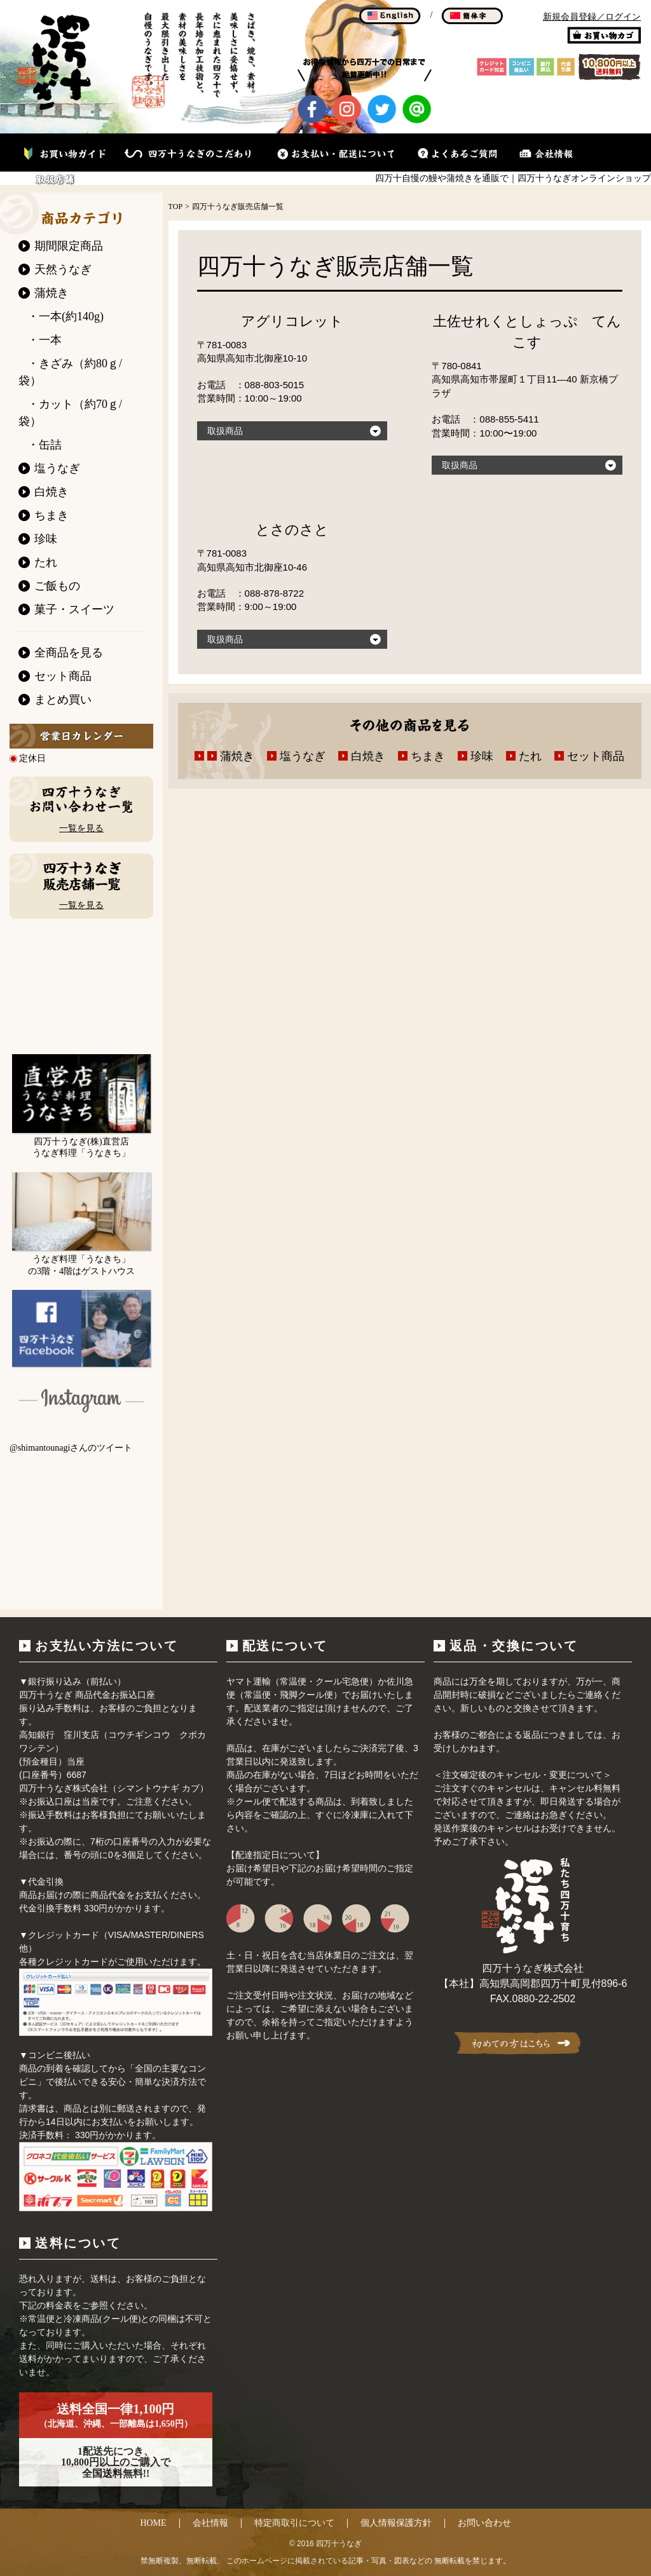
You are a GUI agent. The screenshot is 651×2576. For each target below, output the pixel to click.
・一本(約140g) (65, 316)
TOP (175, 206)
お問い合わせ (484, 2523)
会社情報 (210, 2523)
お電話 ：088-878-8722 (250, 593)
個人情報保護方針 (396, 2523)
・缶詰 (44, 444)
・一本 (44, 340)
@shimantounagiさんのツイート (71, 1448)
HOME (153, 2523)
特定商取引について (294, 2523)
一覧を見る (81, 828)
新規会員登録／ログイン (592, 17)
